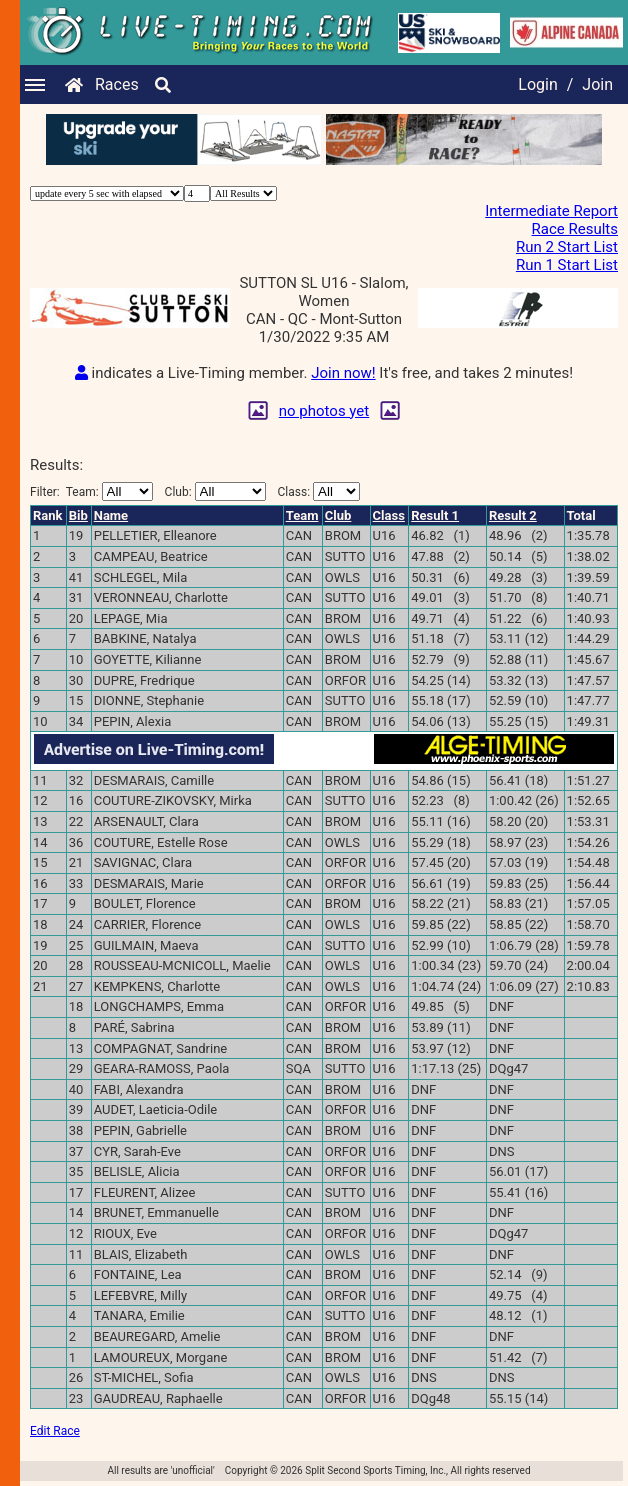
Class (389, 515)
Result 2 (513, 515)
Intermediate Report (551, 211)
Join (597, 84)
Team (302, 515)
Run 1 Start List (567, 265)
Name (111, 515)
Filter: (91, 491)
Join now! (343, 373)
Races (117, 84)
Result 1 (435, 515)
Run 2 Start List (567, 247)
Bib (78, 515)
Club (338, 515)
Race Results (575, 229)
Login (537, 84)
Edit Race (55, 1431)
